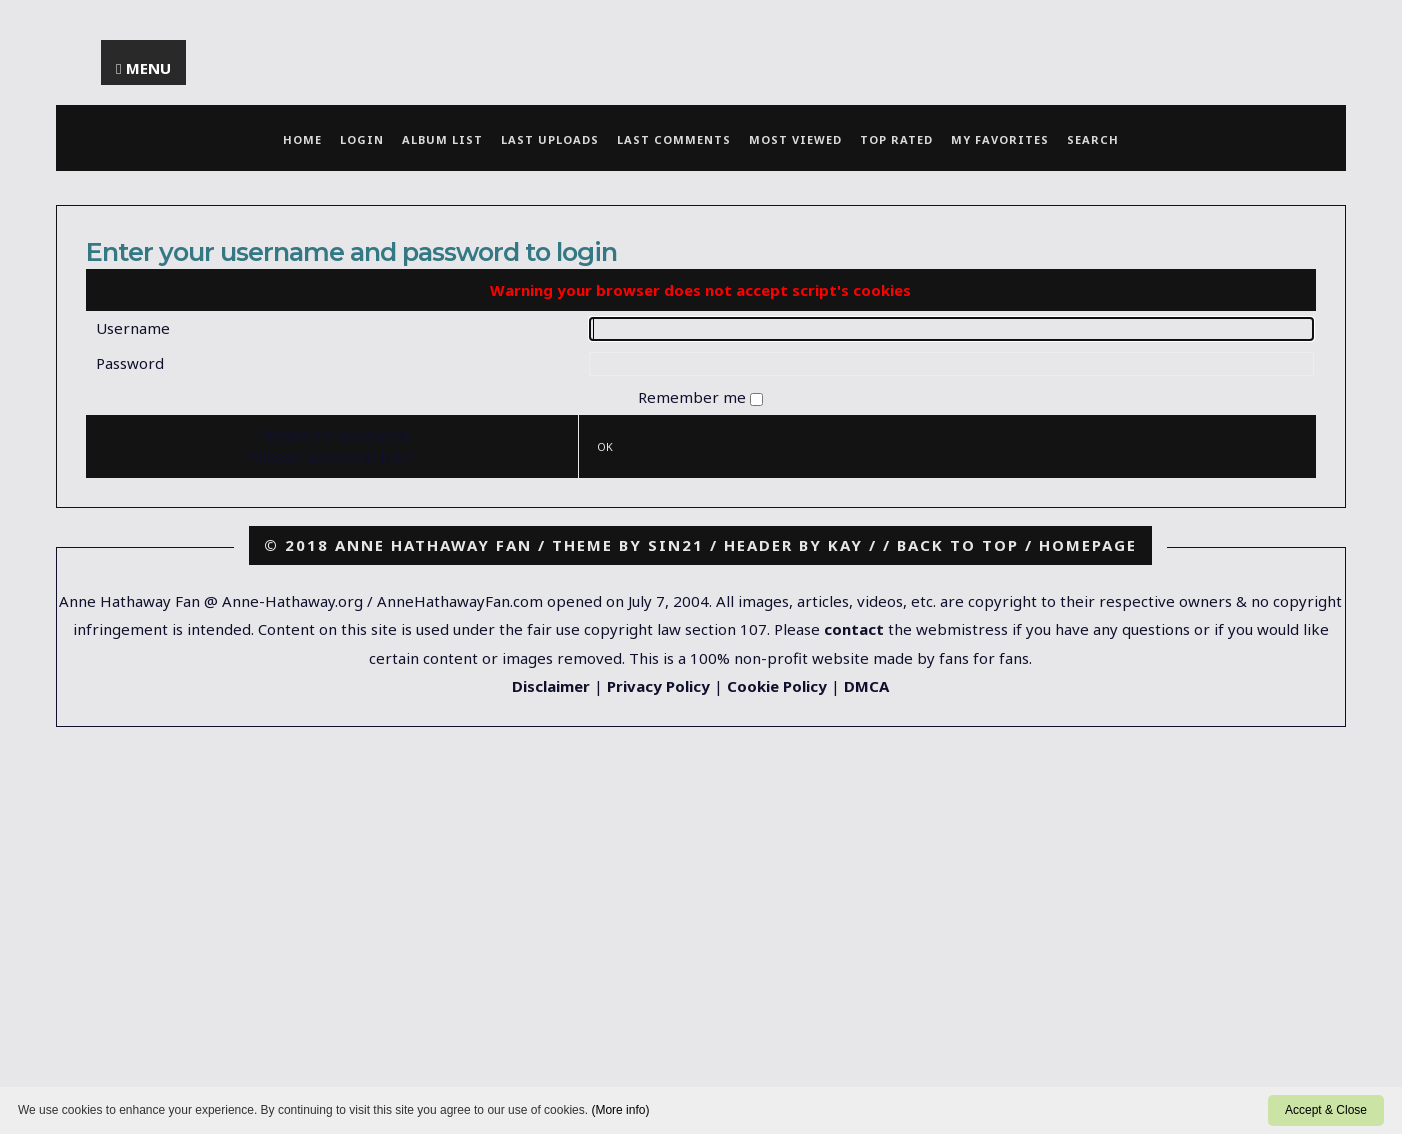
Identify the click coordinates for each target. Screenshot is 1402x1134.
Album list (442, 139)
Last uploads (550, 139)
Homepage (1088, 545)
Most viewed (795, 139)
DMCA (866, 686)
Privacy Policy (658, 686)
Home (302, 139)
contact (854, 629)
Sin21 (676, 545)
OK (605, 446)
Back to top (958, 545)
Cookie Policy (777, 686)
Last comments (674, 139)
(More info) (620, 1110)
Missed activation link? (331, 457)
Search (1093, 139)
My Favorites (1000, 139)
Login (362, 139)
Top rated (896, 139)
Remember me (694, 397)
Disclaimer (551, 686)
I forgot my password (331, 435)
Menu (148, 68)
